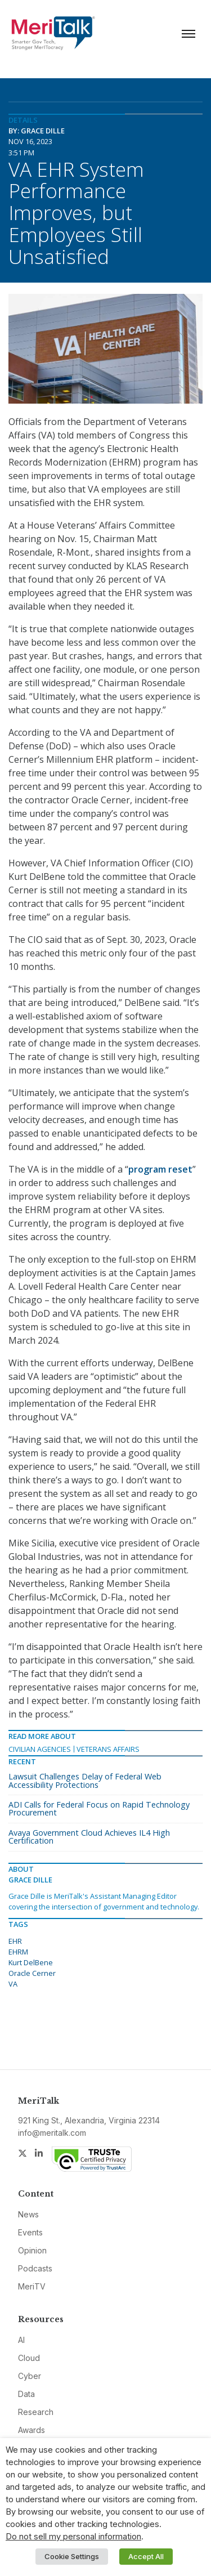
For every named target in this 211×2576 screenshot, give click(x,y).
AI (21, 2340)
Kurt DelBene (30, 1962)
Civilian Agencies (39, 1749)
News (28, 2214)
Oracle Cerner (32, 1973)
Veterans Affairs (108, 1749)
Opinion (32, 2250)
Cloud (29, 2358)
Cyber (29, 2376)
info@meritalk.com (52, 2132)
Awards (31, 2430)
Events (30, 2232)
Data (26, 2394)
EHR (15, 1941)
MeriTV (32, 2286)
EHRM (18, 1952)
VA (12, 1984)
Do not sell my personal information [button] (73, 2537)
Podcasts (35, 2268)
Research (35, 2412)
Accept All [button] (146, 2556)
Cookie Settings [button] (71, 2556)
